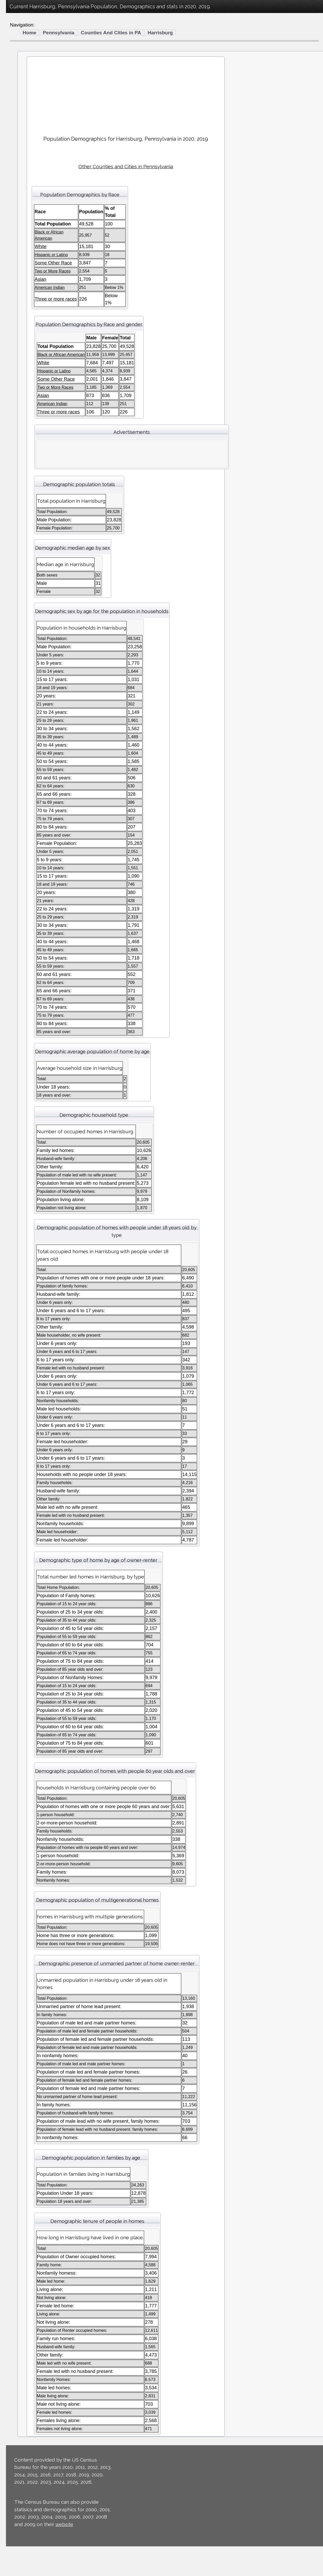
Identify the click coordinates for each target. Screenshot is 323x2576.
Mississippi (22, 321)
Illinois (17, 240)
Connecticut (23, 188)
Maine (17, 284)
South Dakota (25, 455)
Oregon (18, 417)
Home (99, 32)
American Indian (28, 58)
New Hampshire (27, 358)
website (95, 2554)
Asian (16, 65)
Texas (16, 470)
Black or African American (38, 50)
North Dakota (24, 395)
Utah (15, 477)
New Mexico (23, 373)
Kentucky (20, 269)
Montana (20, 336)
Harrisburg (230, 32)
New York (20, 381)
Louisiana (20, 277)
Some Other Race (30, 73)
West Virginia (24, 514)
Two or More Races (31, 80)
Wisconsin (21, 521)
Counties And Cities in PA (181, 32)
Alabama (20, 143)
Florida (17, 210)
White (16, 43)
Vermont (19, 484)
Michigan (20, 306)
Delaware (20, 203)
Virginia (18, 492)
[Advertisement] (193, 93)
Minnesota (21, 314)
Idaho (16, 232)
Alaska (17, 151)
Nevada (19, 351)
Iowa (15, 254)
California (20, 173)
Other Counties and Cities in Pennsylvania (193, 166)
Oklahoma (21, 410)
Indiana (18, 247)
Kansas (18, 262)
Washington (23, 499)
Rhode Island (24, 440)
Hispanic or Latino (30, 95)
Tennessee (22, 462)
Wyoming (20, 529)
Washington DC (27, 506)
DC (13, 195)
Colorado (20, 180)
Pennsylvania (25, 425)
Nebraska (20, 343)
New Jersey (23, 366)
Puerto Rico (23, 432)
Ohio (15, 403)
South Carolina (26, 447)
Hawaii (17, 225)
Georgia (19, 218)
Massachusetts (26, 299)
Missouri (19, 329)
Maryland (20, 292)
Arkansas (20, 166)
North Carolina (26, 388)
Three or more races (32, 87)
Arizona (18, 158)
